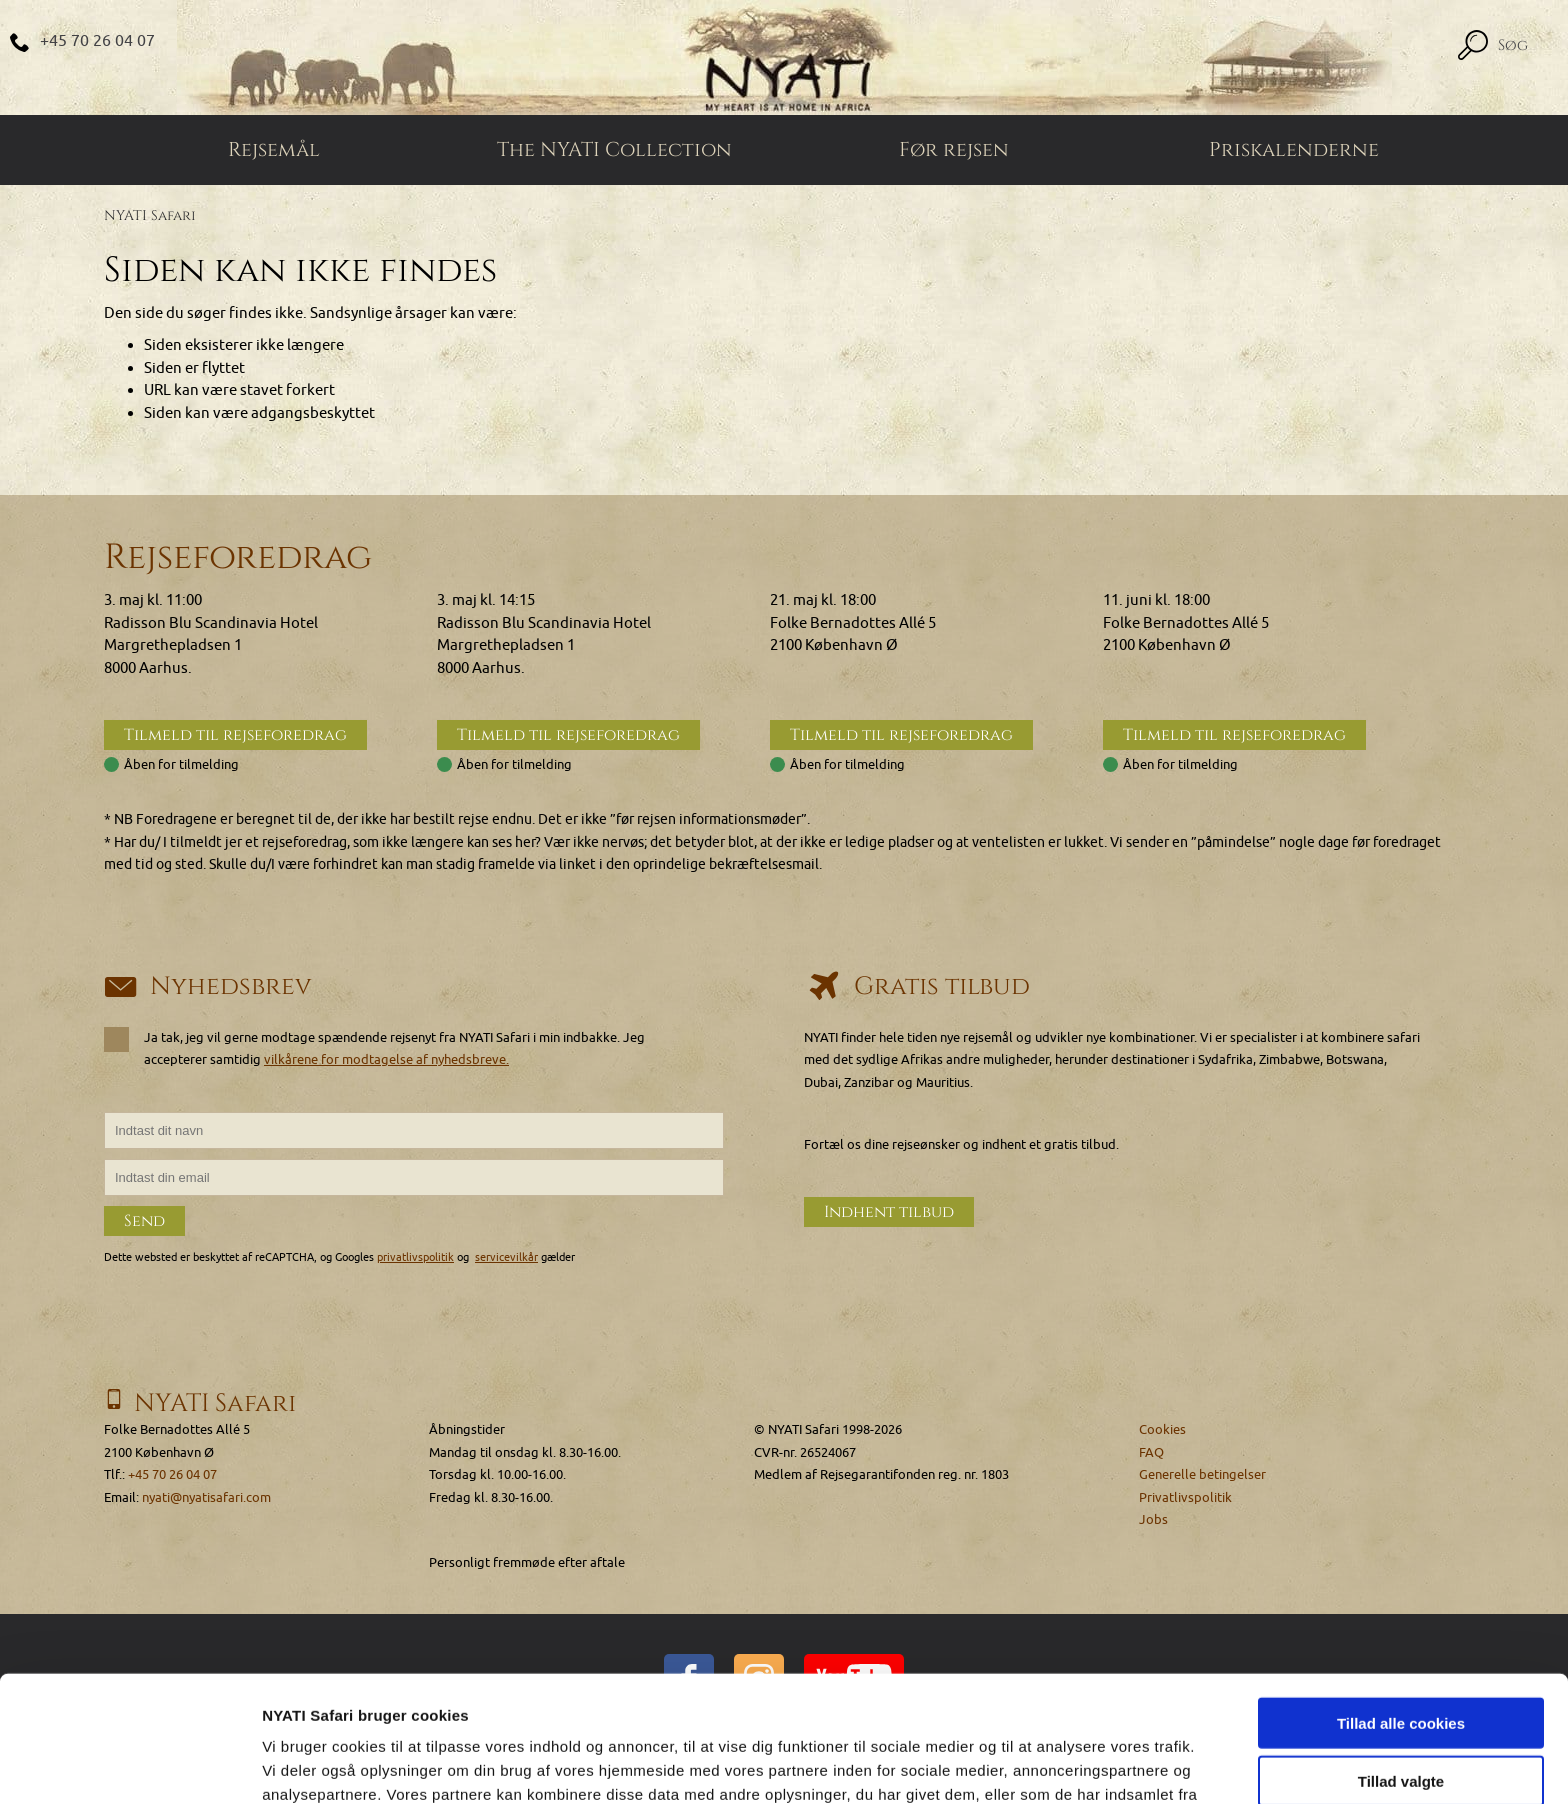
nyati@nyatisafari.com (206, 1497)
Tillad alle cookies (1401, 1604)
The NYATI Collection (614, 150)
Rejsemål (274, 150)
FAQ (1151, 1452)
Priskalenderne (1294, 150)
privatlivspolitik (415, 1257)
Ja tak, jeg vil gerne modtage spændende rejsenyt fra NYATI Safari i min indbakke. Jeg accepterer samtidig (374, 1048)
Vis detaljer (1039, 1764)
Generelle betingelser (1202, 1474)
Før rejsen (954, 150)
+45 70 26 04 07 (97, 41)
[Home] (784, 57)
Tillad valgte (1401, 1663)
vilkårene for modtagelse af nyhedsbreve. (386, 1059)
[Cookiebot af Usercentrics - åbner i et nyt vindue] (129, 1765)
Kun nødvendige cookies (1401, 1721)
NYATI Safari (150, 215)
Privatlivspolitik (1185, 1497)
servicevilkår (506, 1257)
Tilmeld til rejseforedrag (235, 735)
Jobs (1153, 1519)
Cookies (1162, 1429)
